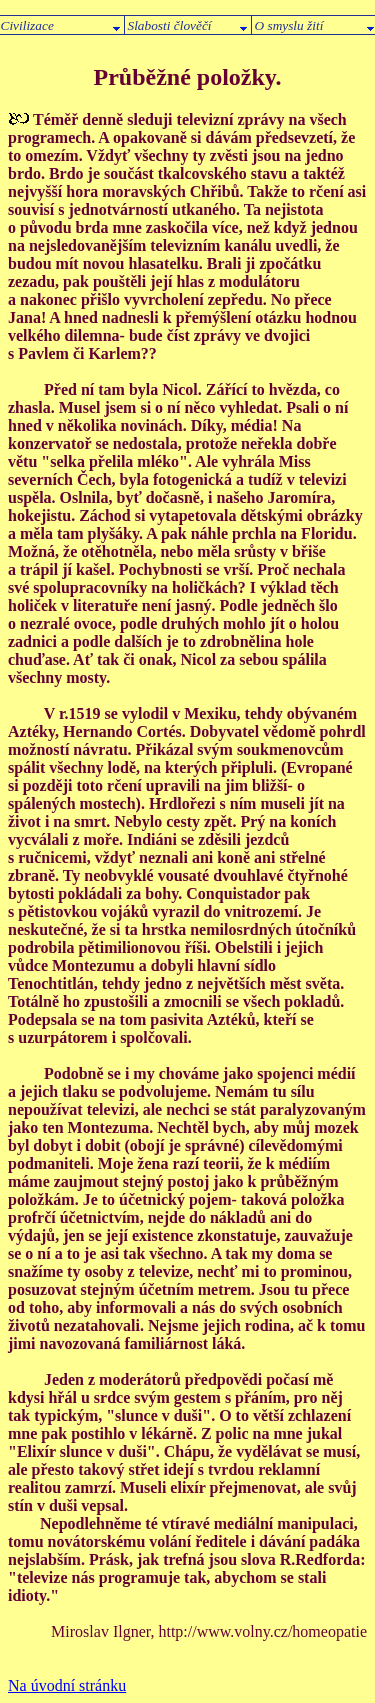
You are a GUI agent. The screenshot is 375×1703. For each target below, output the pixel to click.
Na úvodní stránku (67, 1685)
